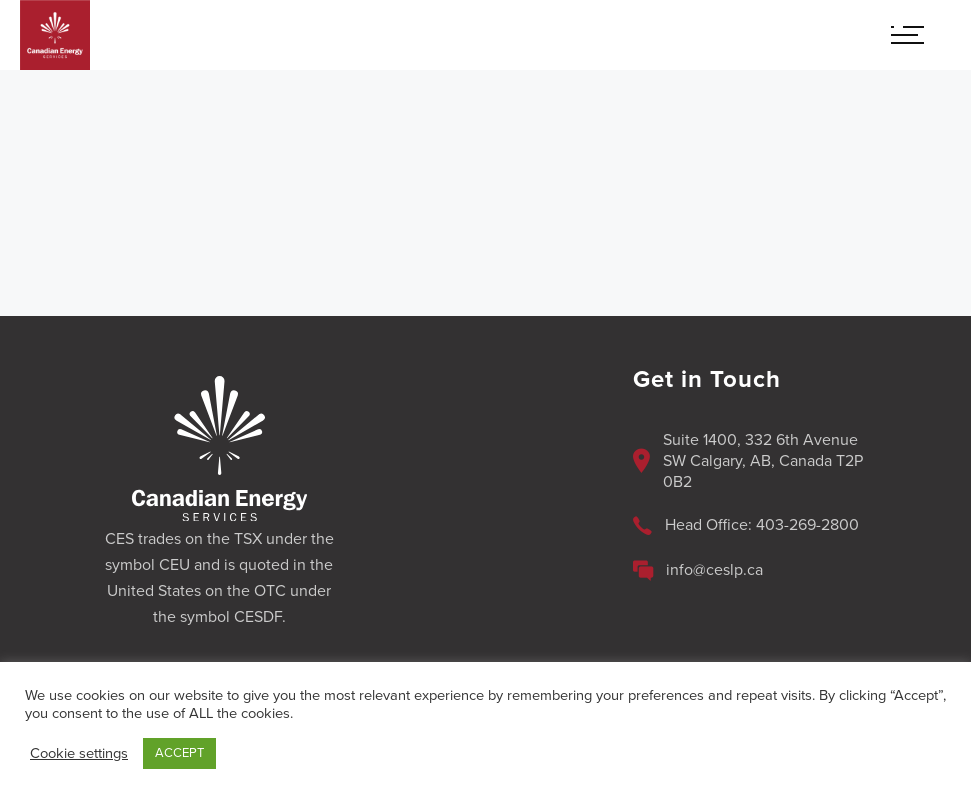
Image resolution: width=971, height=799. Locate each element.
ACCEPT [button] (179, 753)
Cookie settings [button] (79, 753)
